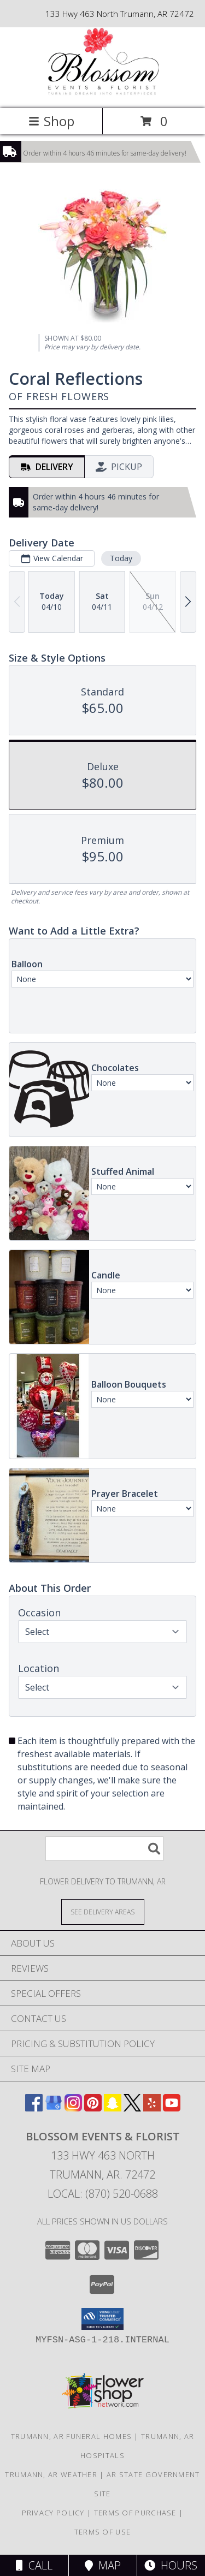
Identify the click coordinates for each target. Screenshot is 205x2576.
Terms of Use (102, 2532)
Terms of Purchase (135, 2513)
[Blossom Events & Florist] (102, 92)
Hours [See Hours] (170, 2565)
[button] (102, 2319)
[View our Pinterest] (93, 2108)
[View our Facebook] (34, 2108)
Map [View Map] (103, 2565)
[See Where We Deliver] (102, 1911)
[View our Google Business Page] (53, 2108)
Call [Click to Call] (34, 2565)
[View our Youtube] (171, 2108)
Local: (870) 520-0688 (103, 2193)
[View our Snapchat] (112, 2108)
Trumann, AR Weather (51, 2474)
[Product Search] (104, 1848)
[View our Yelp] (152, 2108)
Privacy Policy (53, 2513)
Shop (51, 121)
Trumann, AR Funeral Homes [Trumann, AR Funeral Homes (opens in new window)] (71, 2436)
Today (121, 558)
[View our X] (132, 2108)
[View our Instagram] (73, 2108)
